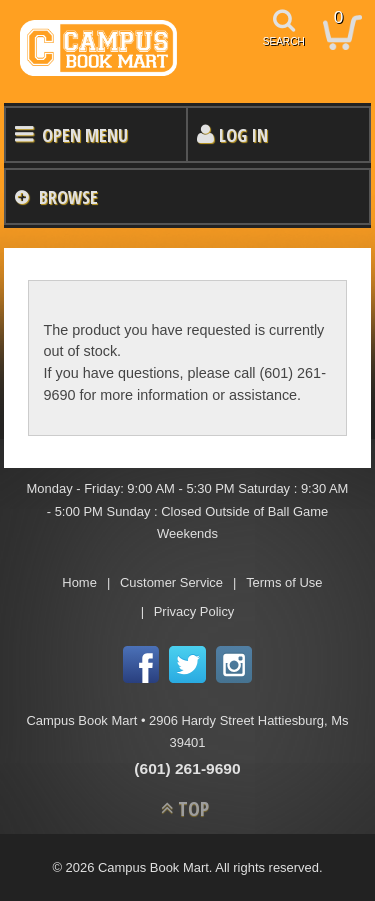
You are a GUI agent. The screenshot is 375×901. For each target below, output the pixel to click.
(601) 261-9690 (187, 768)
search (284, 41)
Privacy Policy (194, 611)
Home (79, 582)
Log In (243, 135)
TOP (193, 808)
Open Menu (85, 135)
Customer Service (171, 582)
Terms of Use (284, 582)
